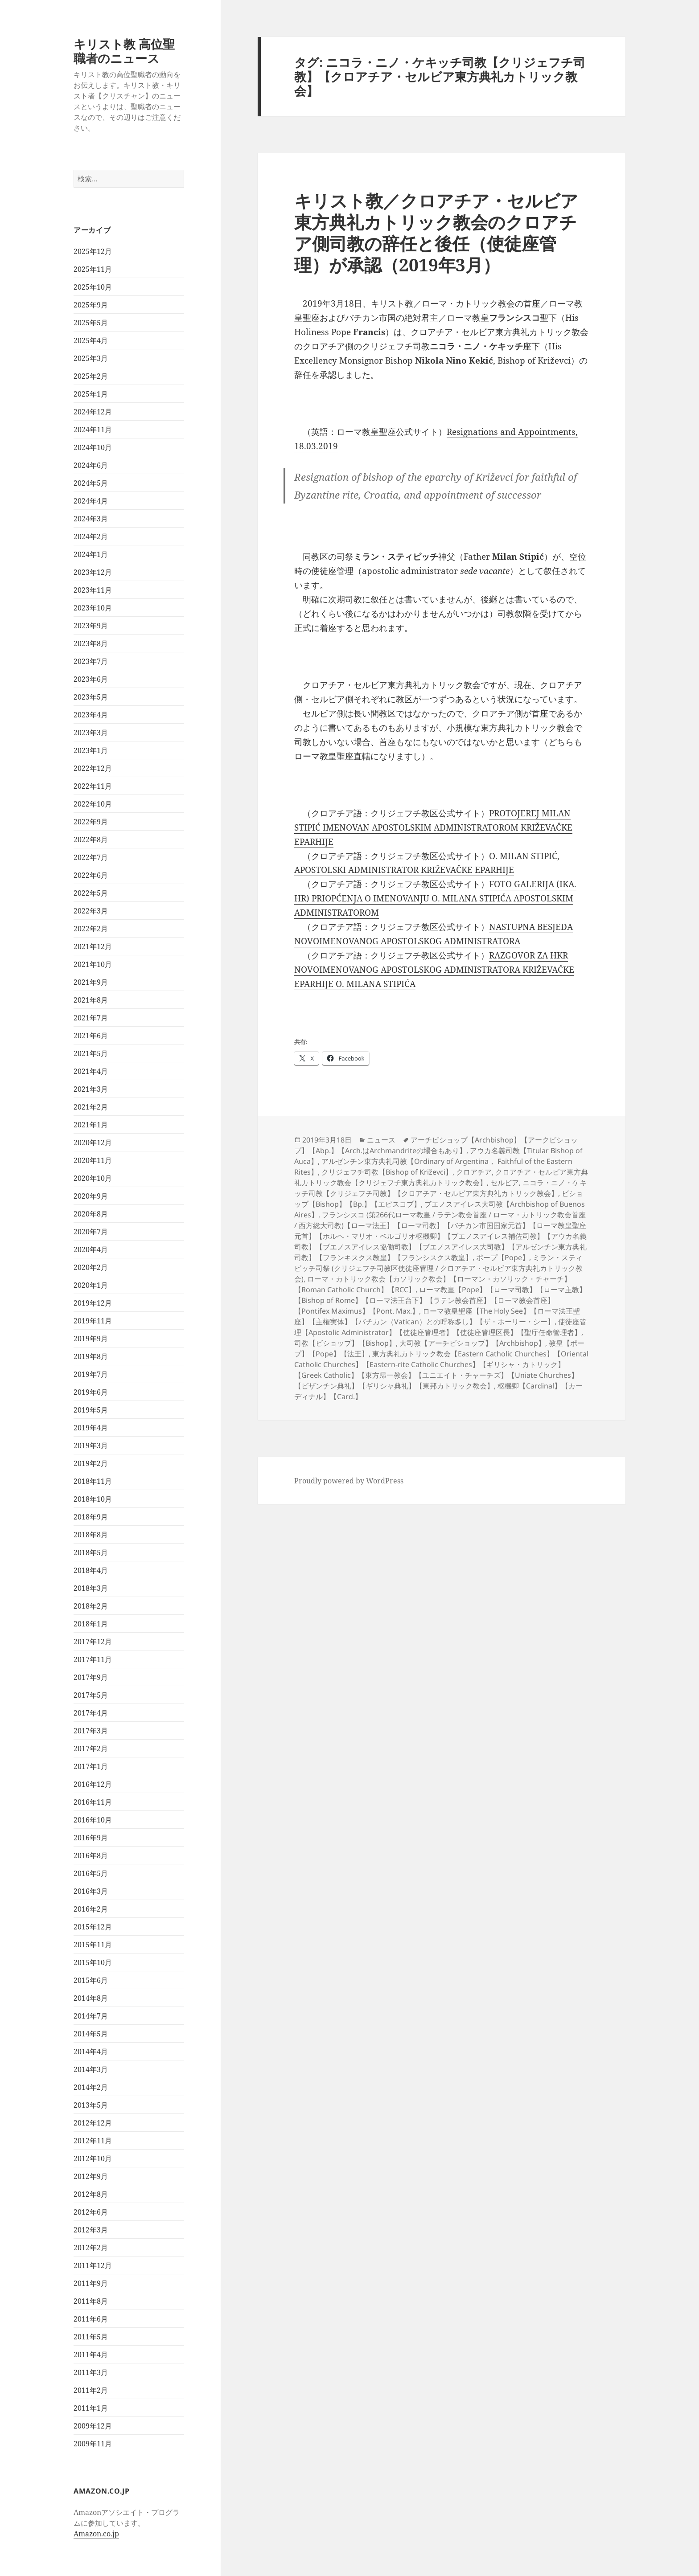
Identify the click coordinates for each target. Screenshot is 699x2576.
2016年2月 (91, 1909)
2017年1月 (91, 1766)
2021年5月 (91, 1053)
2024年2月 (91, 536)
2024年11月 (93, 429)
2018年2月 (91, 1606)
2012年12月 (93, 2123)
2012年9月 (91, 2176)
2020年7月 (91, 1232)
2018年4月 (91, 1570)
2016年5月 (91, 1873)
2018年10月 (93, 1499)
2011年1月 (91, 2408)
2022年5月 (91, 893)
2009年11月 (93, 2444)
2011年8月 (91, 2301)
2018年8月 (91, 1535)
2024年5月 (91, 483)
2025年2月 (91, 376)
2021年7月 (91, 1018)
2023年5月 (91, 697)
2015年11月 (93, 1944)
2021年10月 (93, 964)
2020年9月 (91, 1196)
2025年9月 (91, 305)
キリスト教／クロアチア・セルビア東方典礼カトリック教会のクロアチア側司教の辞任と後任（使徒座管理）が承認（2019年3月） (436, 232)
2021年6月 (91, 1035)
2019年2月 (91, 1463)
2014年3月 (91, 2069)
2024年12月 (93, 412)
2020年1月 (91, 1285)
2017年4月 (91, 1713)
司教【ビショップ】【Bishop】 (345, 1343)
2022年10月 (93, 804)
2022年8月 (91, 839)
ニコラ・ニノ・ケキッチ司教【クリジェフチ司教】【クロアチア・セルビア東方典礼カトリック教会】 (440, 1188)
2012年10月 (93, 2158)
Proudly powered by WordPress (348, 1481)
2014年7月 (91, 2016)
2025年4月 (91, 340)
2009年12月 (93, 2426)
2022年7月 (91, 857)
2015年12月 (93, 1927)
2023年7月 (91, 661)
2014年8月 (91, 1998)
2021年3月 (91, 1089)
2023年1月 (91, 750)
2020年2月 (91, 1267)
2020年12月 (93, 1142)
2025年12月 (93, 251)
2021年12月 (93, 946)
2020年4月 (91, 1249)
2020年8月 (91, 1214)
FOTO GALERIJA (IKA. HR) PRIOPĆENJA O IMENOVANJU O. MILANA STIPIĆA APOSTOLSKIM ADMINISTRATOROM (435, 898)
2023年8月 (91, 643)
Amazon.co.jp (96, 2534)
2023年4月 (91, 715)
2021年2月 (91, 1107)
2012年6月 (91, 2212)
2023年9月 (91, 626)
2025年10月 (93, 287)
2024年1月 (91, 554)
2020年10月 (93, 1178)
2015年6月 (91, 1980)
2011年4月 (91, 2354)
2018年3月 (91, 1588)
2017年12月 (93, 1641)
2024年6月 (91, 465)
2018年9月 (91, 1517)
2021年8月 (91, 1000)
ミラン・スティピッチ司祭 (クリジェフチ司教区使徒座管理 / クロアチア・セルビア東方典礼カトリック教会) (438, 1268)
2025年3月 (91, 358)
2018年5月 (91, 1552)
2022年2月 (91, 929)
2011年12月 (93, 2265)
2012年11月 (93, 2141)
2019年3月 (91, 1445)
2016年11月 (93, 1802)
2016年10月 (93, 1820)
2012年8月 (91, 2194)
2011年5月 (91, 2337)
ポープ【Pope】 (502, 1257)
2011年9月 (91, 2283)
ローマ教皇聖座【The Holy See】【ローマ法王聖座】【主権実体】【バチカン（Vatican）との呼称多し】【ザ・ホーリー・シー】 (437, 1316)
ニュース (381, 1140)
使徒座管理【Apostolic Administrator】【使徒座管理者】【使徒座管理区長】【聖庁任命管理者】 (440, 1327)
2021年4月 (91, 1071)
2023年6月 (91, 679)
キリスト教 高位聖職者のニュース (124, 51)
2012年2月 (91, 2247)
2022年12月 (93, 768)
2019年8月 (91, 1356)
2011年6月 (91, 2319)
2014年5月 (91, 2034)
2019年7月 (91, 1374)
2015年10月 (93, 1962)
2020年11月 (93, 1160)
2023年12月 (93, 572)
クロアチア (474, 1172)
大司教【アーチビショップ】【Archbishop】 (472, 1343)
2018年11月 (93, 1481)
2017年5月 (91, 1695)
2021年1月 (91, 1125)
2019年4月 (91, 1428)
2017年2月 (91, 1748)
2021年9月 (91, 982)
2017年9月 (91, 1677)
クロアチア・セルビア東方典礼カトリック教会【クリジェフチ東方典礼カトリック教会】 (441, 1177)
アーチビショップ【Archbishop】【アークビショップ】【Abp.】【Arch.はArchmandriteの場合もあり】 (436, 1145)
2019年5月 (91, 1410)
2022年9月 (91, 822)
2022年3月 (91, 911)
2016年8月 (91, 1855)
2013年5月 (91, 2105)
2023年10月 (93, 608)
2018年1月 (91, 1624)
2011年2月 (91, 2390)
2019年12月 (93, 1303)
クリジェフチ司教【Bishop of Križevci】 (386, 1172)
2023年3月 (91, 732)
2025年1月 (91, 394)
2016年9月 (91, 1838)
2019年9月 (91, 1338)
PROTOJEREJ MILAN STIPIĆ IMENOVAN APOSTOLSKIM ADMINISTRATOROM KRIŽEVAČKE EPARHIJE (433, 827)
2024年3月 (91, 519)
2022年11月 (93, 786)
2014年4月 (91, 2051)
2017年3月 (91, 1731)
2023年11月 (93, 590)
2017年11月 (93, 1659)
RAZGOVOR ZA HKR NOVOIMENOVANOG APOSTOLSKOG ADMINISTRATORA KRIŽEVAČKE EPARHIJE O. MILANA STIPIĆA (434, 970)
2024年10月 (93, 447)
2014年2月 (91, 2087)
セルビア (504, 1183)
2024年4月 (91, 501)
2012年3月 (91, 2230)
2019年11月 (93, 1321)
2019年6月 (91, 1392)
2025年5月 (91, 323)
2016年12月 (93, 1784)
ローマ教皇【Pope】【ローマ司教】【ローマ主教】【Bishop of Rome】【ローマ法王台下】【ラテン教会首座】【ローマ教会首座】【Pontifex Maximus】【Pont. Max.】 (440, 1300)
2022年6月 (91, 875)
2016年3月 (91, 1891)
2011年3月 (91, 2372)
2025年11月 (93, 269)
